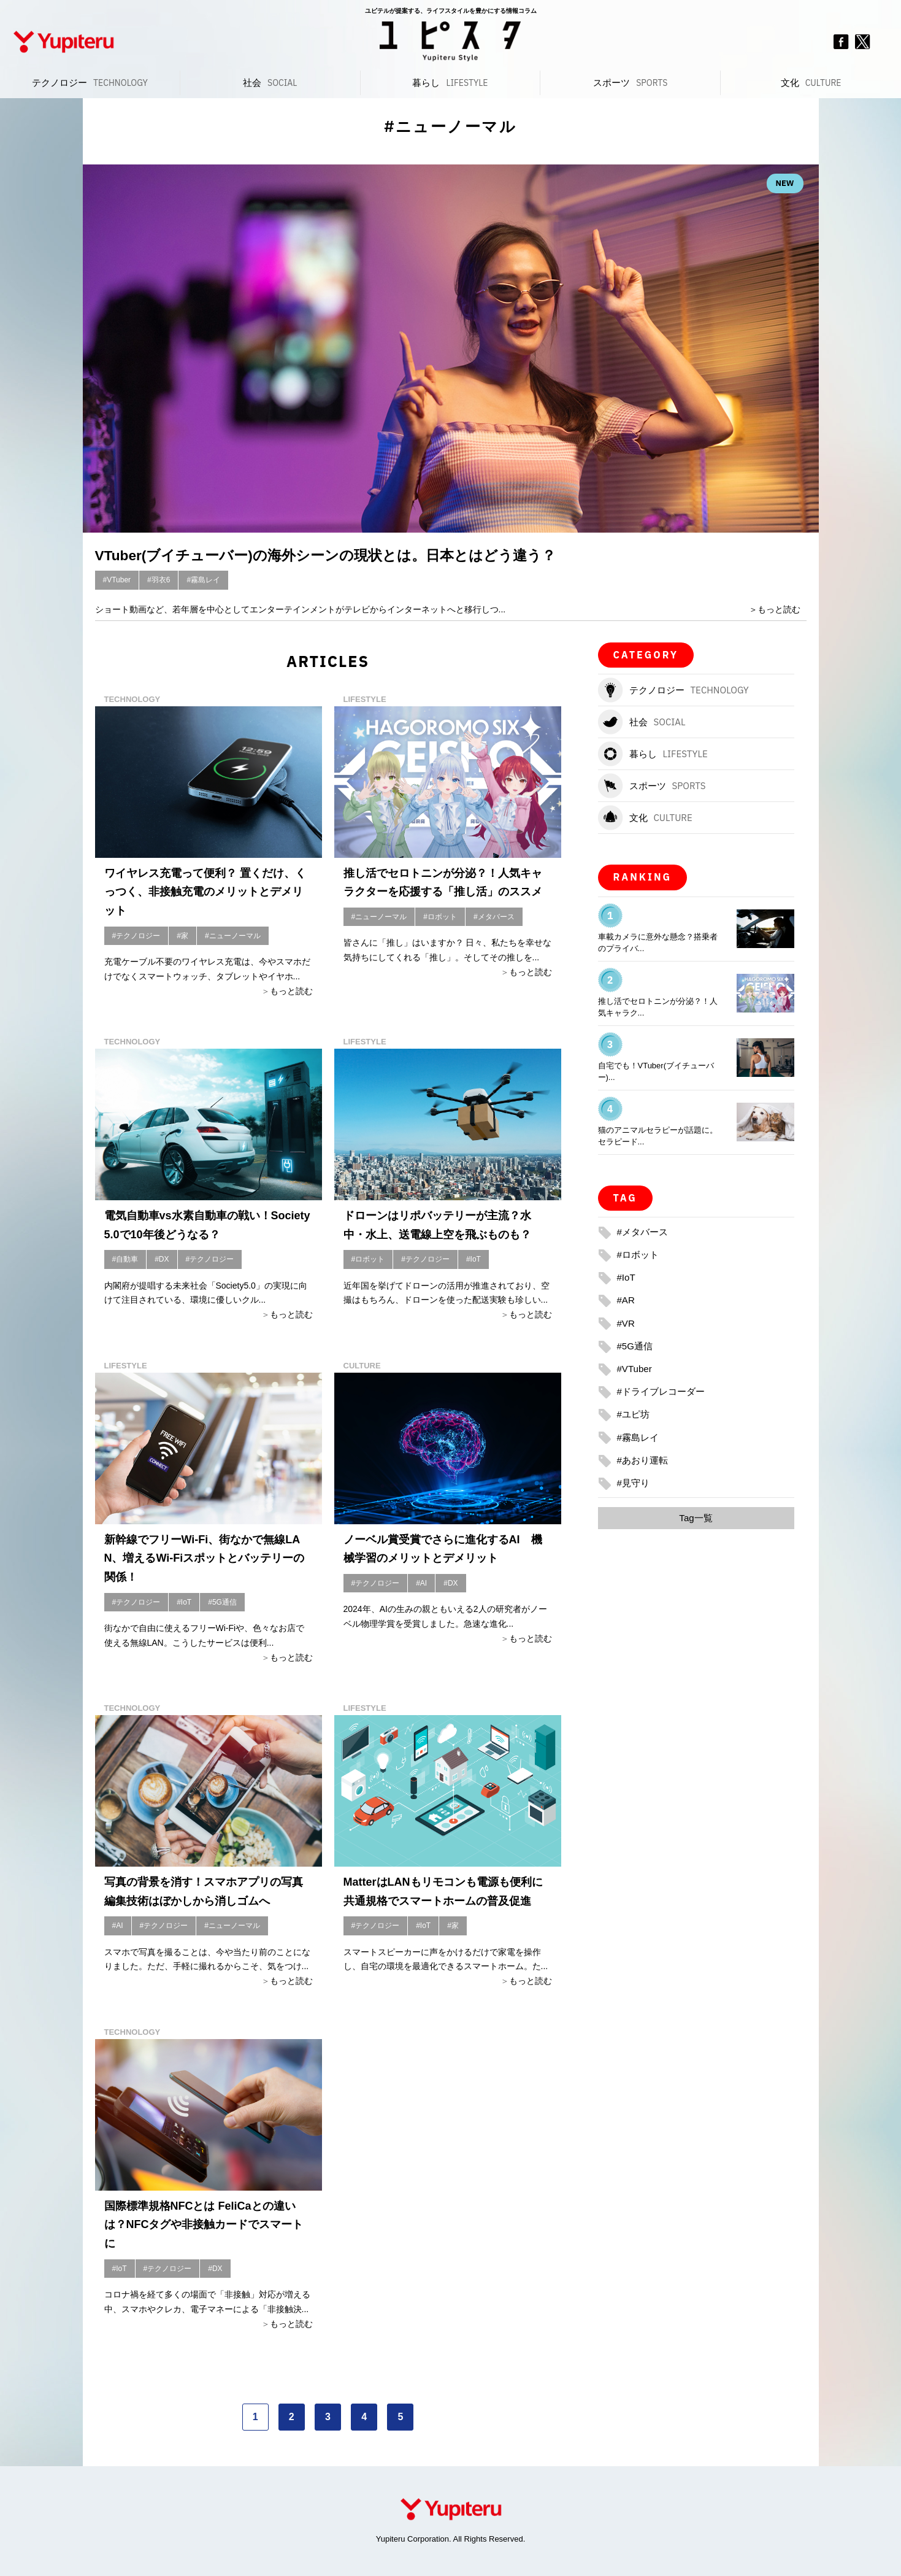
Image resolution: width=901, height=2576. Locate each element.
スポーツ (630, 82)
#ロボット (440, 916)
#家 (182, 935)
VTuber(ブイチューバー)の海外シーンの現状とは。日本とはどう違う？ (345, 554)
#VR (626, 1323)
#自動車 (125, 1259)
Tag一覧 (696, 1518)
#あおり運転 (644, 1460)
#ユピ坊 (634, 1414)
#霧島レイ (203, 580)
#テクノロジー (136, 935)
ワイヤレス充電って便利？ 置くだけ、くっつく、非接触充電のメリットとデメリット (205, 892)
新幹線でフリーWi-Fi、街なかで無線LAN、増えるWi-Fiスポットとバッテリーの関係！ (204, 1558)
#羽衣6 (158, 580)
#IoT (473, 1259)
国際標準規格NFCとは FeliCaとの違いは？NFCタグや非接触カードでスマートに (204, 2225)
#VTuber (117, 580)
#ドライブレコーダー (664, 1391)
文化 (811, 82)
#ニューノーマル (233, 935)
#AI (421, 1583)
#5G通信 (222, 1602)
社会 (270, 82)
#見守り (634, 1483)
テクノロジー (90, 82)
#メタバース (494, 916)
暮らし (450, 82)
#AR (626, 1300)
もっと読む (778, 609)
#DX (162, 1259)
